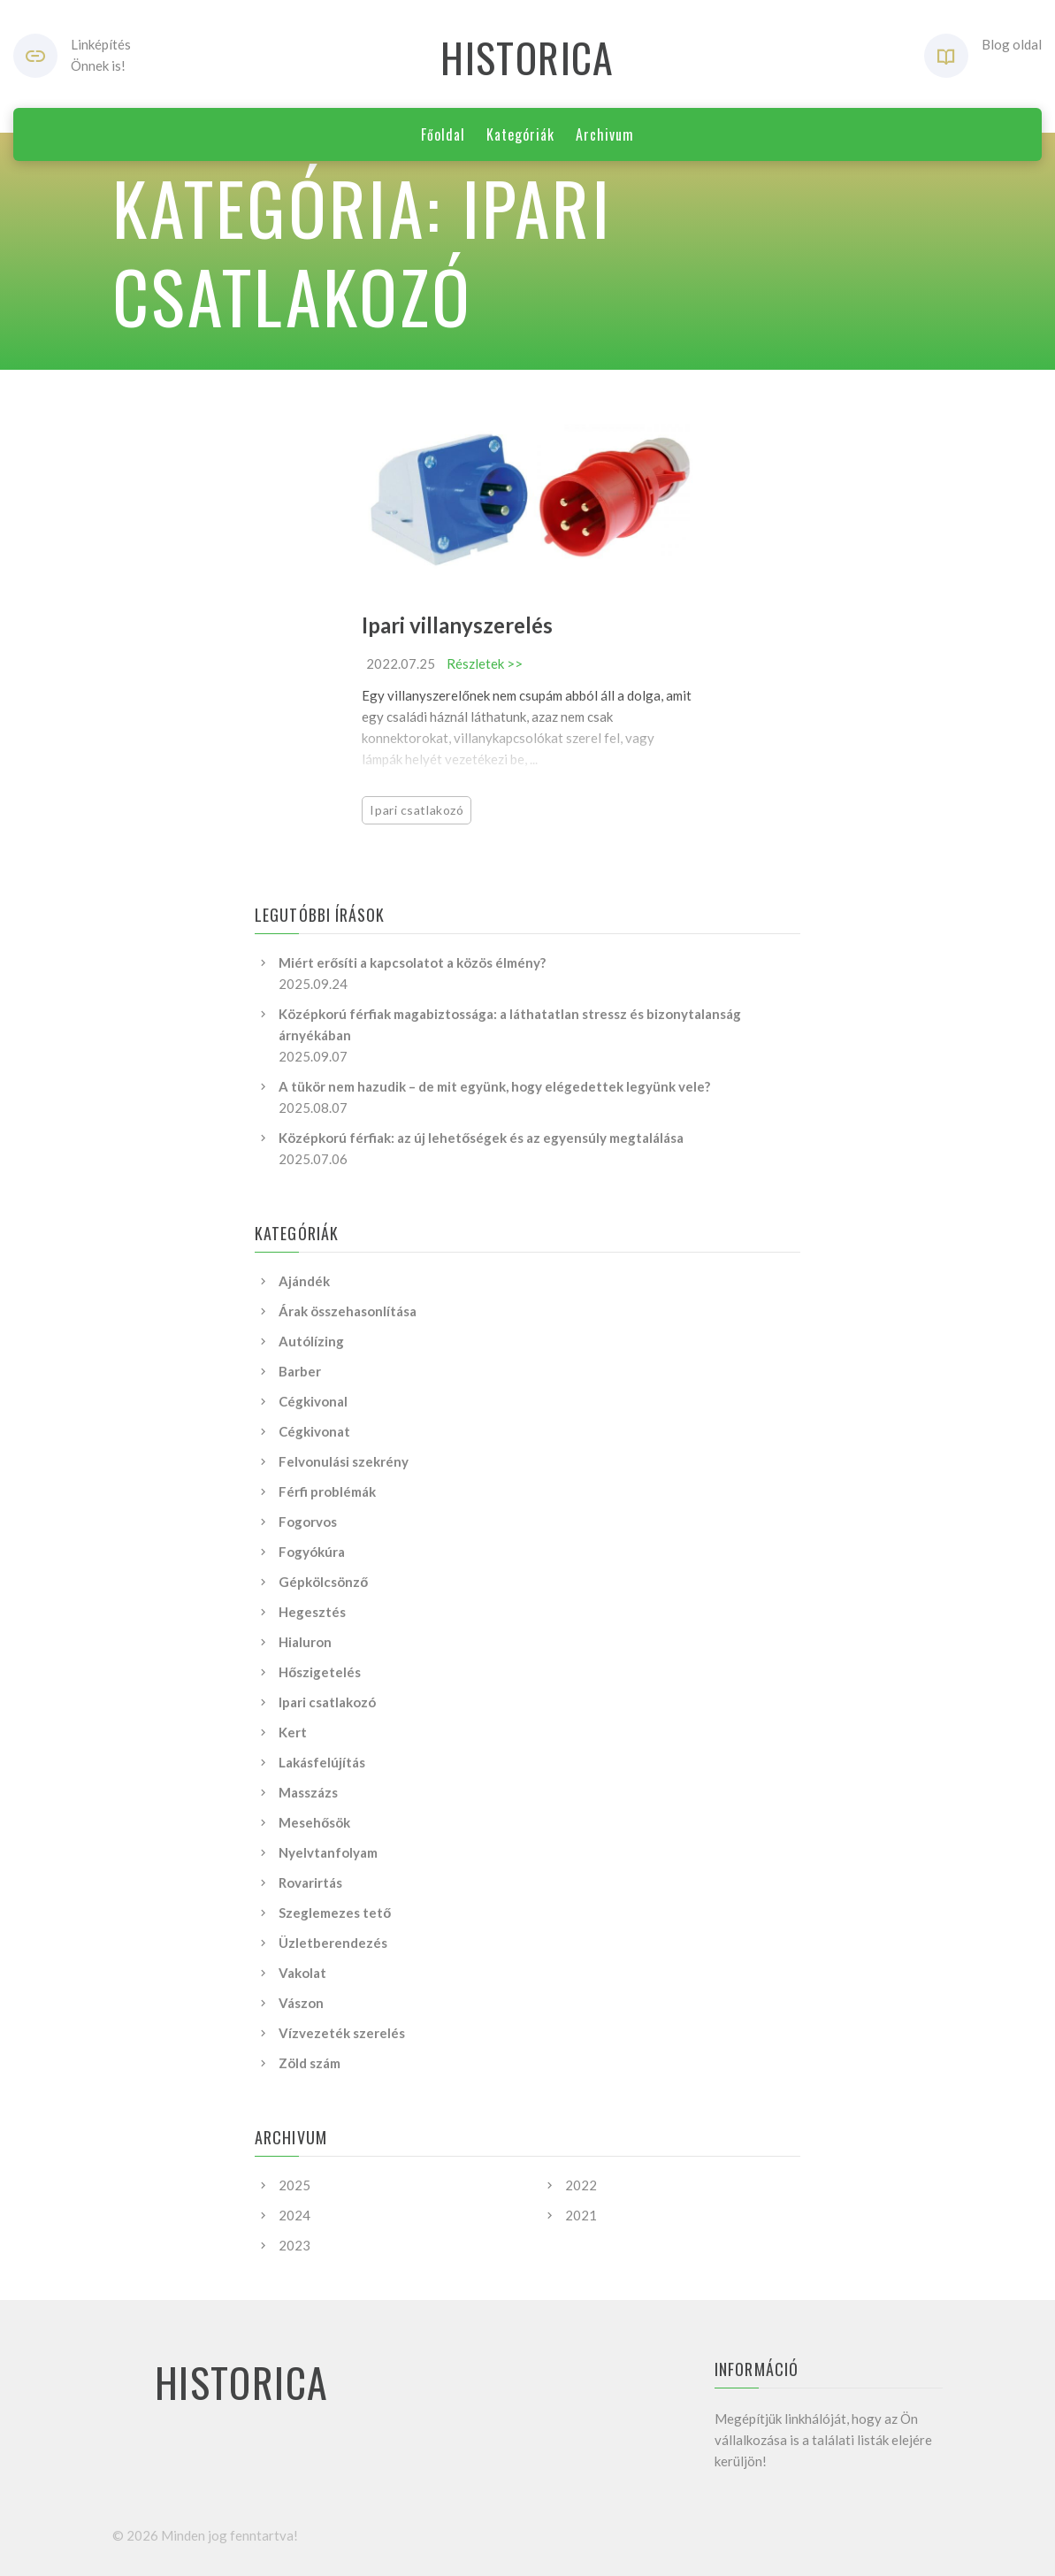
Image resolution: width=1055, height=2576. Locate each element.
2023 (294, 2245)
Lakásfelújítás (322, 1762)
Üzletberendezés (333, 1943)
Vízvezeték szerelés (342, 2033)
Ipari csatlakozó (416, 809)
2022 (581, 2185)
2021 (581, 2215)
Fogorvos (308, 1522)
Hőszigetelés (320, 1672)
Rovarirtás (310, 1882)
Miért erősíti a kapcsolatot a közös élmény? (412, 962)
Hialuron (305, 1642)
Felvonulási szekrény (344, 1461)
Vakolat (302, 1973)
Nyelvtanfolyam (328, 1852)
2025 (294, 2185)
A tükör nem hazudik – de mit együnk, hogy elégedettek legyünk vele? (494, 1086)
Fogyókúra (312, 1552)
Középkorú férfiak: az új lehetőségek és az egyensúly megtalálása (481, 1138)
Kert (293, 1732)
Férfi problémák (327, 1491)
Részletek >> (485, 663)
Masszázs (308, 1792)
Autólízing (311, 1341)
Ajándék (304, 1281)
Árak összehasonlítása (348, 1311)
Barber (300, 1371)
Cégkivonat (314, 1431)
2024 (294, 2215)
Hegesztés (312, 1612)
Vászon (301, 2003)
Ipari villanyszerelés (457, 625)
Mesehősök (314, 1822)
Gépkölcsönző (323, 1582)
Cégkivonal (313, 1401)
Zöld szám (309, 2063)
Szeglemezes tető (335, 1912)
